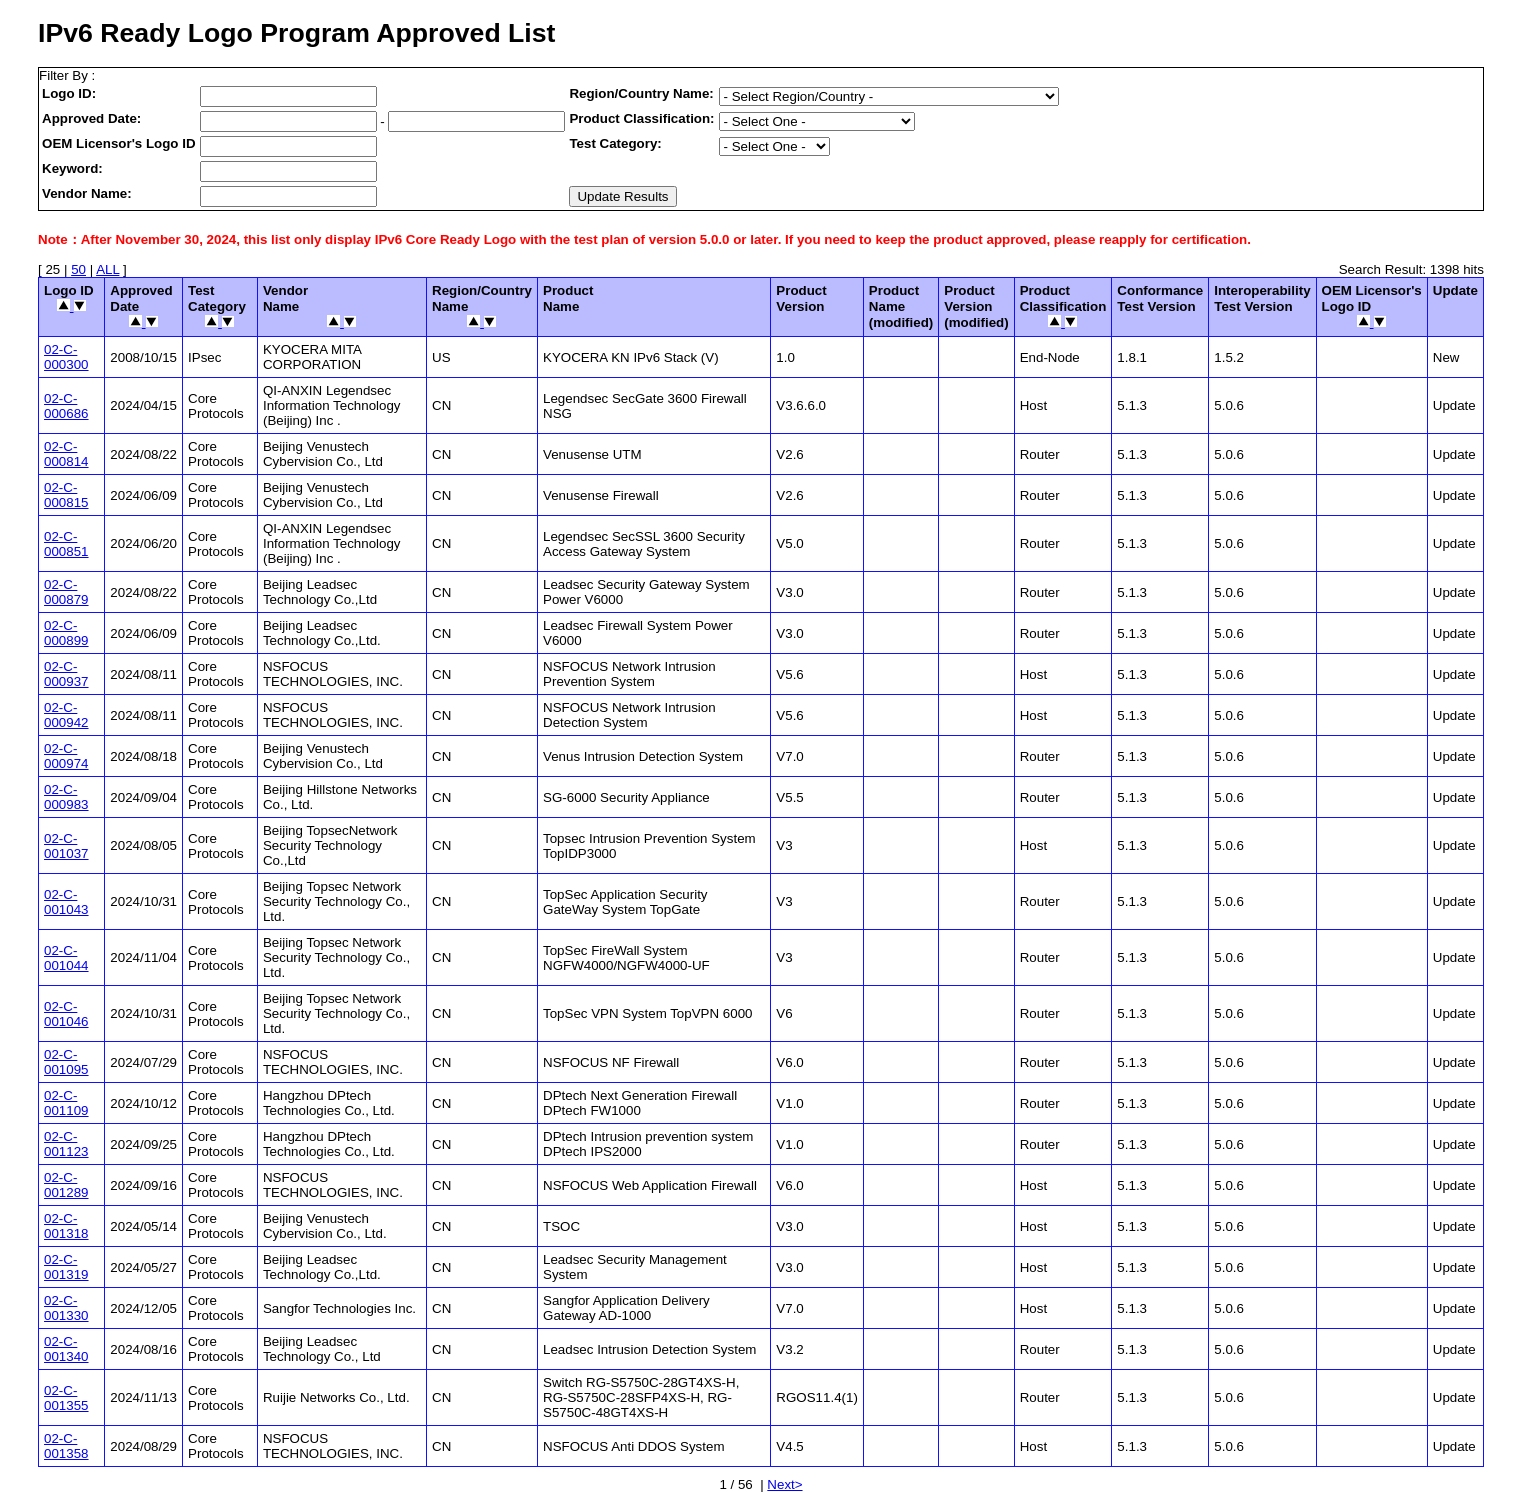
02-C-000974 (66, 756)
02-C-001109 (66, 1103)
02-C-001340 (66, 1349)
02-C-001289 (66, 1185)
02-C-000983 (66, 797)
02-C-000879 (66, 592)
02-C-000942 (66, 715)
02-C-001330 (66, 1308)
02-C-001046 (66, 1014)
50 (78, 269)
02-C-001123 (66, 1144)
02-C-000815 (66, 495)
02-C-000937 (66, 674)
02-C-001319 (66, 1267)
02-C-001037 (66, 846)
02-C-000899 (66, 633)
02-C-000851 (66, 544)
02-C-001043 (66, 902)
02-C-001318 (66, 1226)
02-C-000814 (66, 454)
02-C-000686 (66, 406)
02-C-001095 (66, 1062)
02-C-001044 (66, 958)
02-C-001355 (66, 1398)
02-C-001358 (66, 1446)
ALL (107, 269)
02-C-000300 (66, 357)
